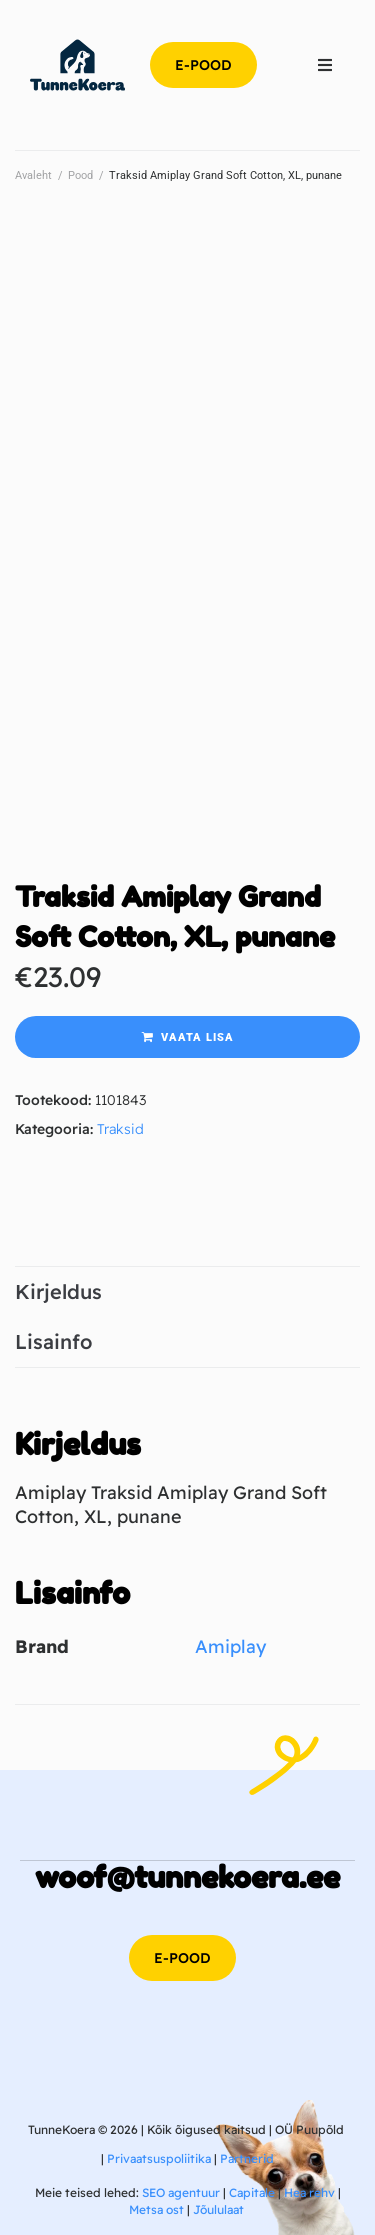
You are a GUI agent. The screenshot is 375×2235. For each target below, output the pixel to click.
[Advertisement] (187, 402)
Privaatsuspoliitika (159, 2158)
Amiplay (230, 1646)
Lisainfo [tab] (53, 1341)
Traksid (120, 1129)
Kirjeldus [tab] (58, 1291)
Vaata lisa (197, 1037)
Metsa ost (156, 2209)
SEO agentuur (181, 2192)
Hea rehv (309, 2192)
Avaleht (33, 175)
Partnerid (247, 2158)
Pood (80, 175)
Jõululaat (218, 2209)
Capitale (252, 2192)
